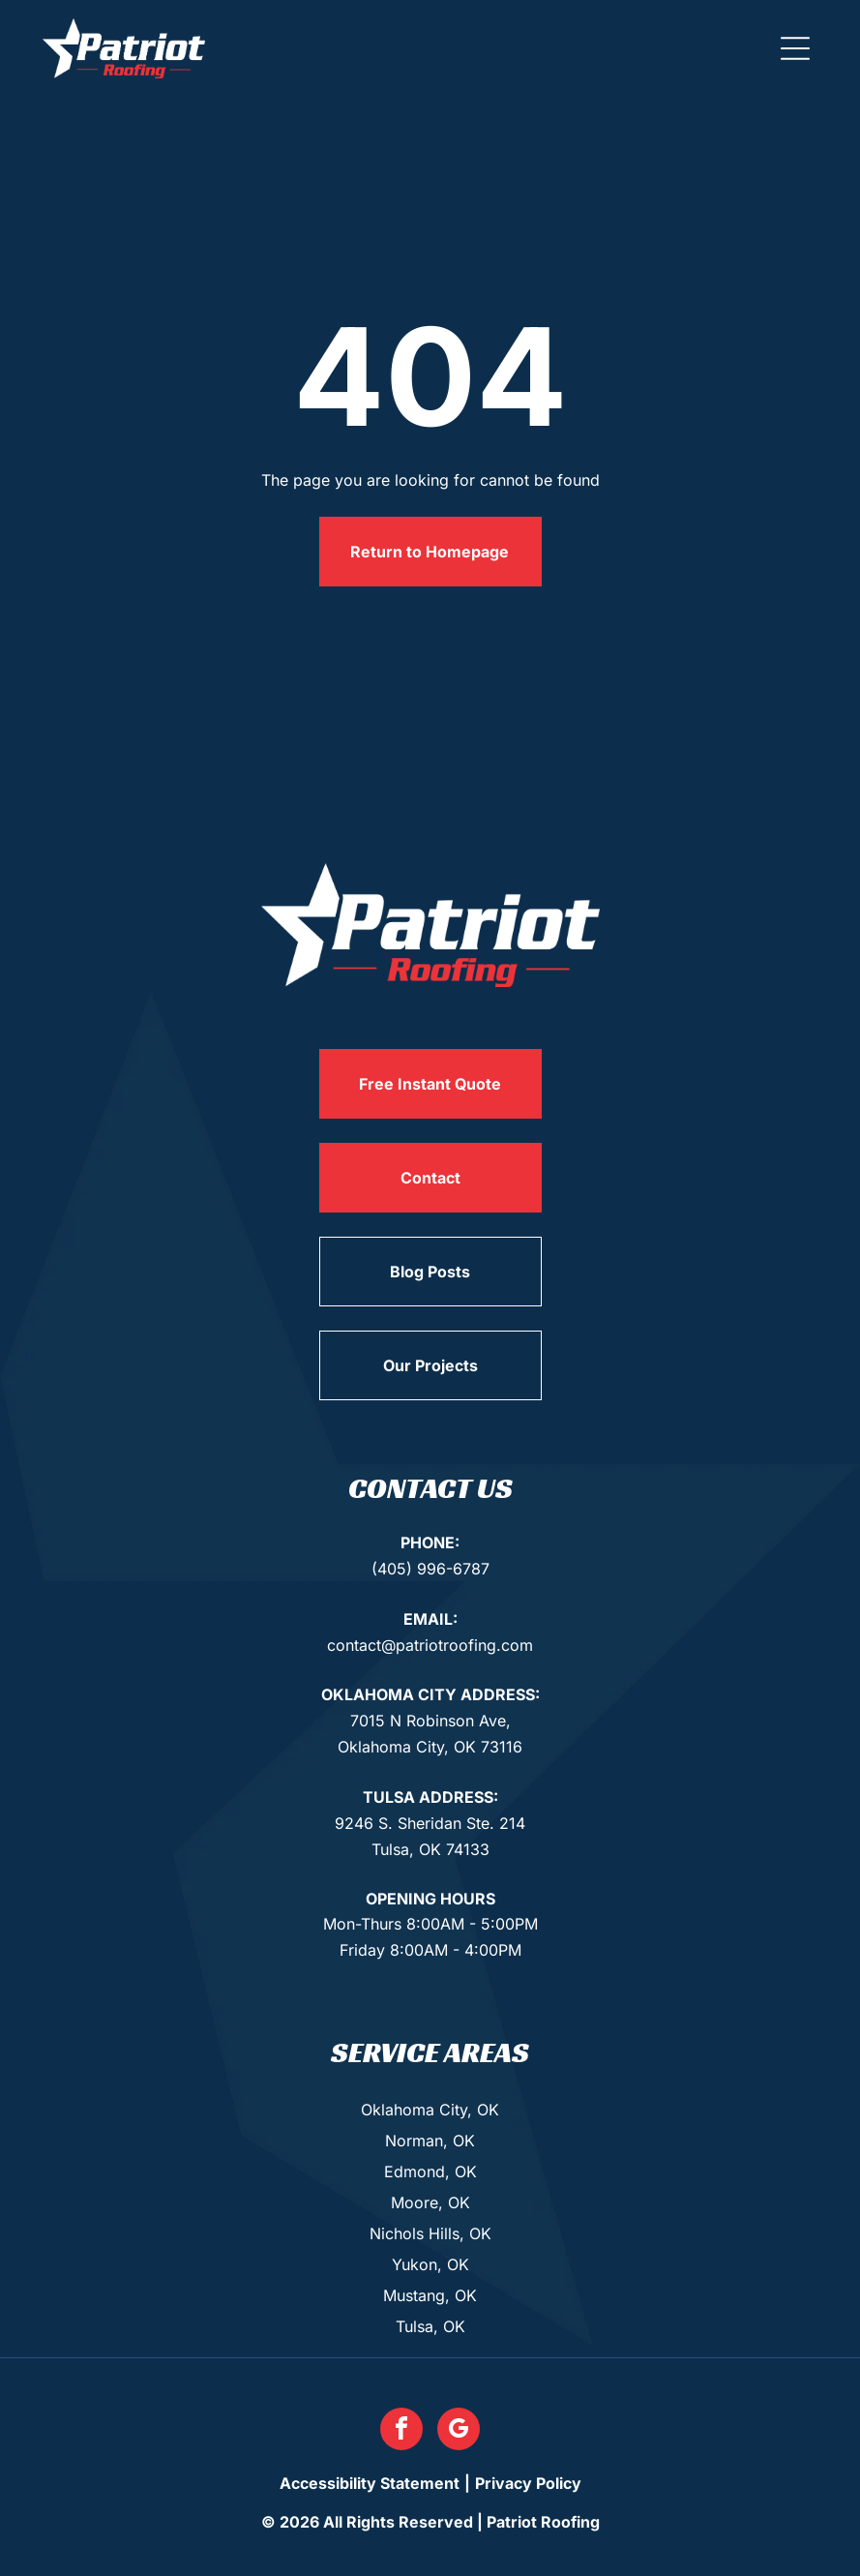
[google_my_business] (458, 2431)
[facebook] (401, 2431)
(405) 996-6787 (430, 1568)
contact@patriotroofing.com (430, 1645)
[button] (795, 48)
